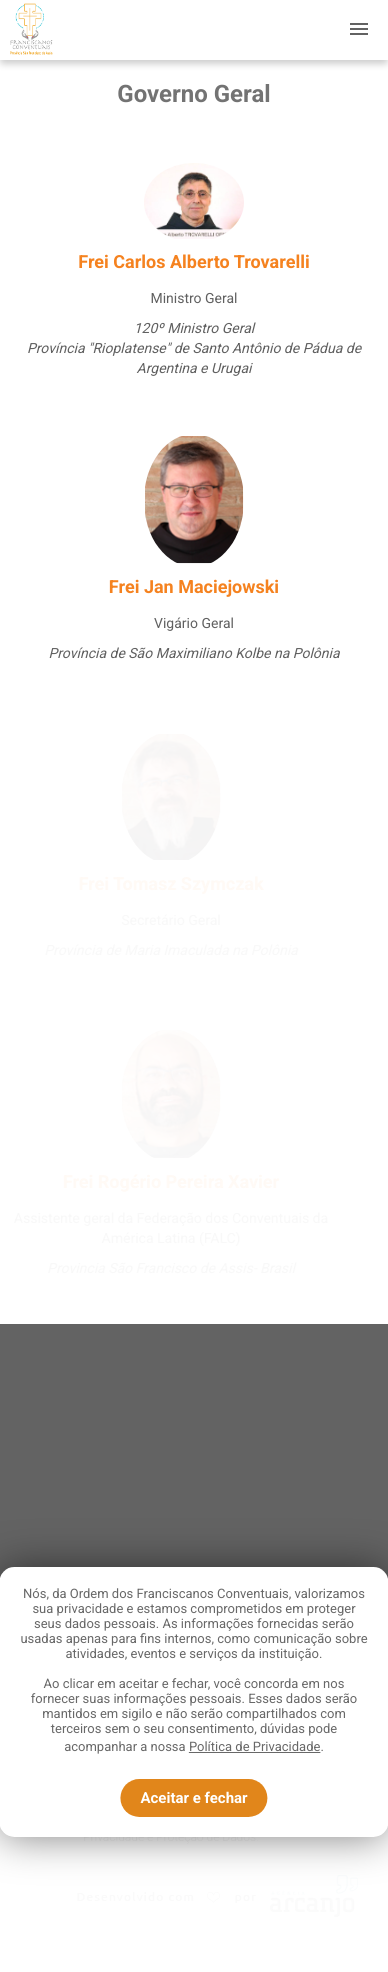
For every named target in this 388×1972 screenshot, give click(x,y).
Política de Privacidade (255, 1747)
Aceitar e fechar (193, 1798)
